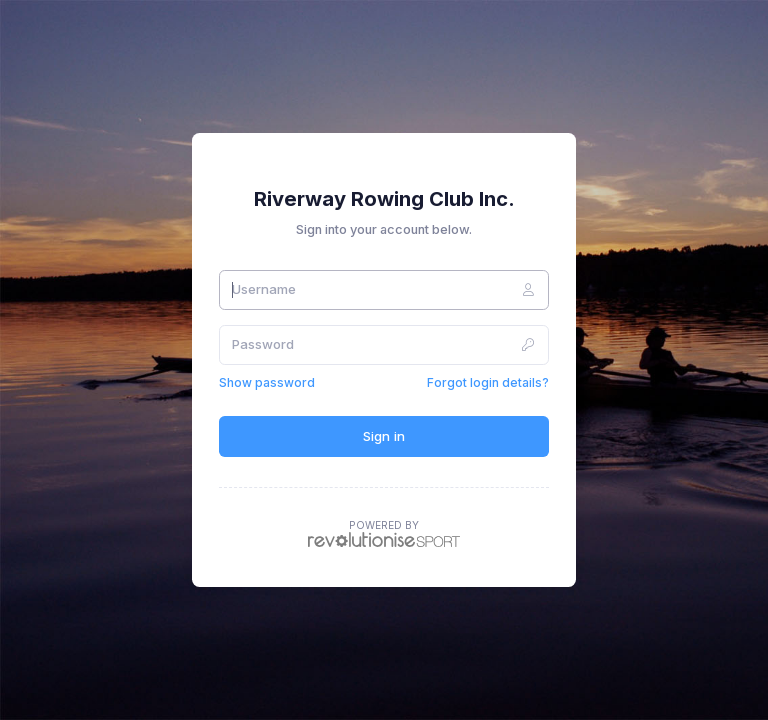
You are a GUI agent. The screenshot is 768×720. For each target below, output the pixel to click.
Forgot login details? (488, 382)
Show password (267, 382)
